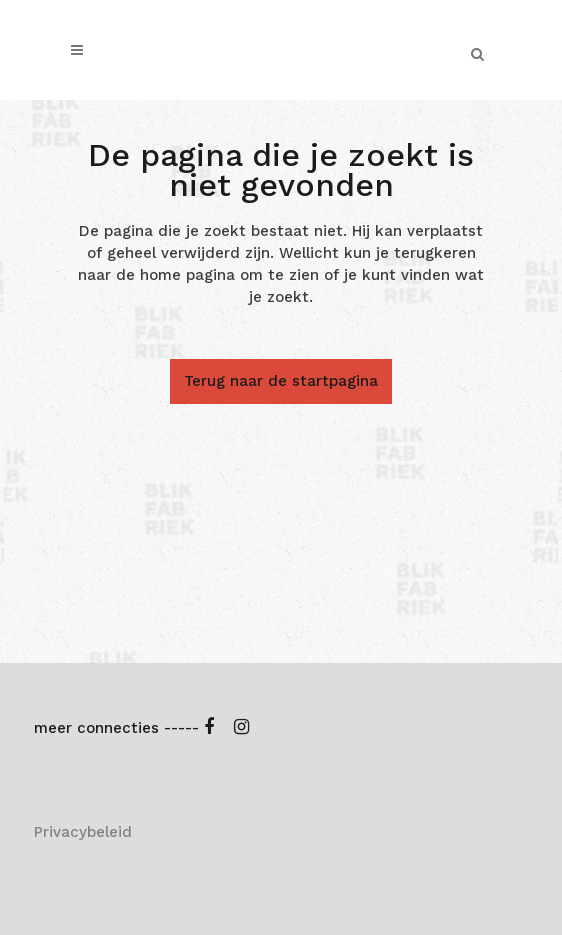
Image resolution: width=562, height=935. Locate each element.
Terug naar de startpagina (281, 381)
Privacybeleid (83, 832)
